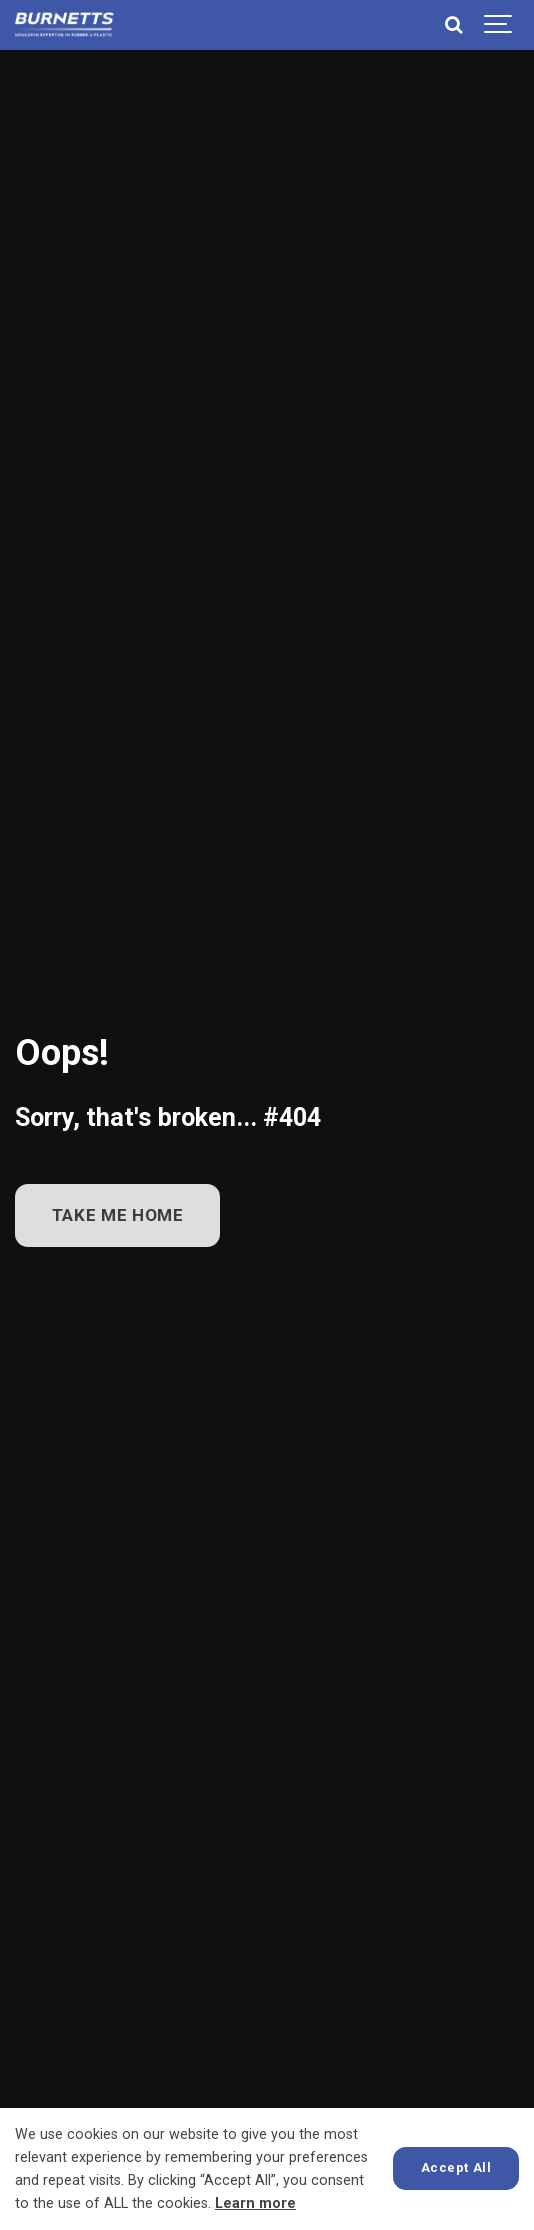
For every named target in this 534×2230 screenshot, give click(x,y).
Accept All (456, 2167)
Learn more (255, 2203)
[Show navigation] (499, 25)
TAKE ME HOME (118, 1215)
